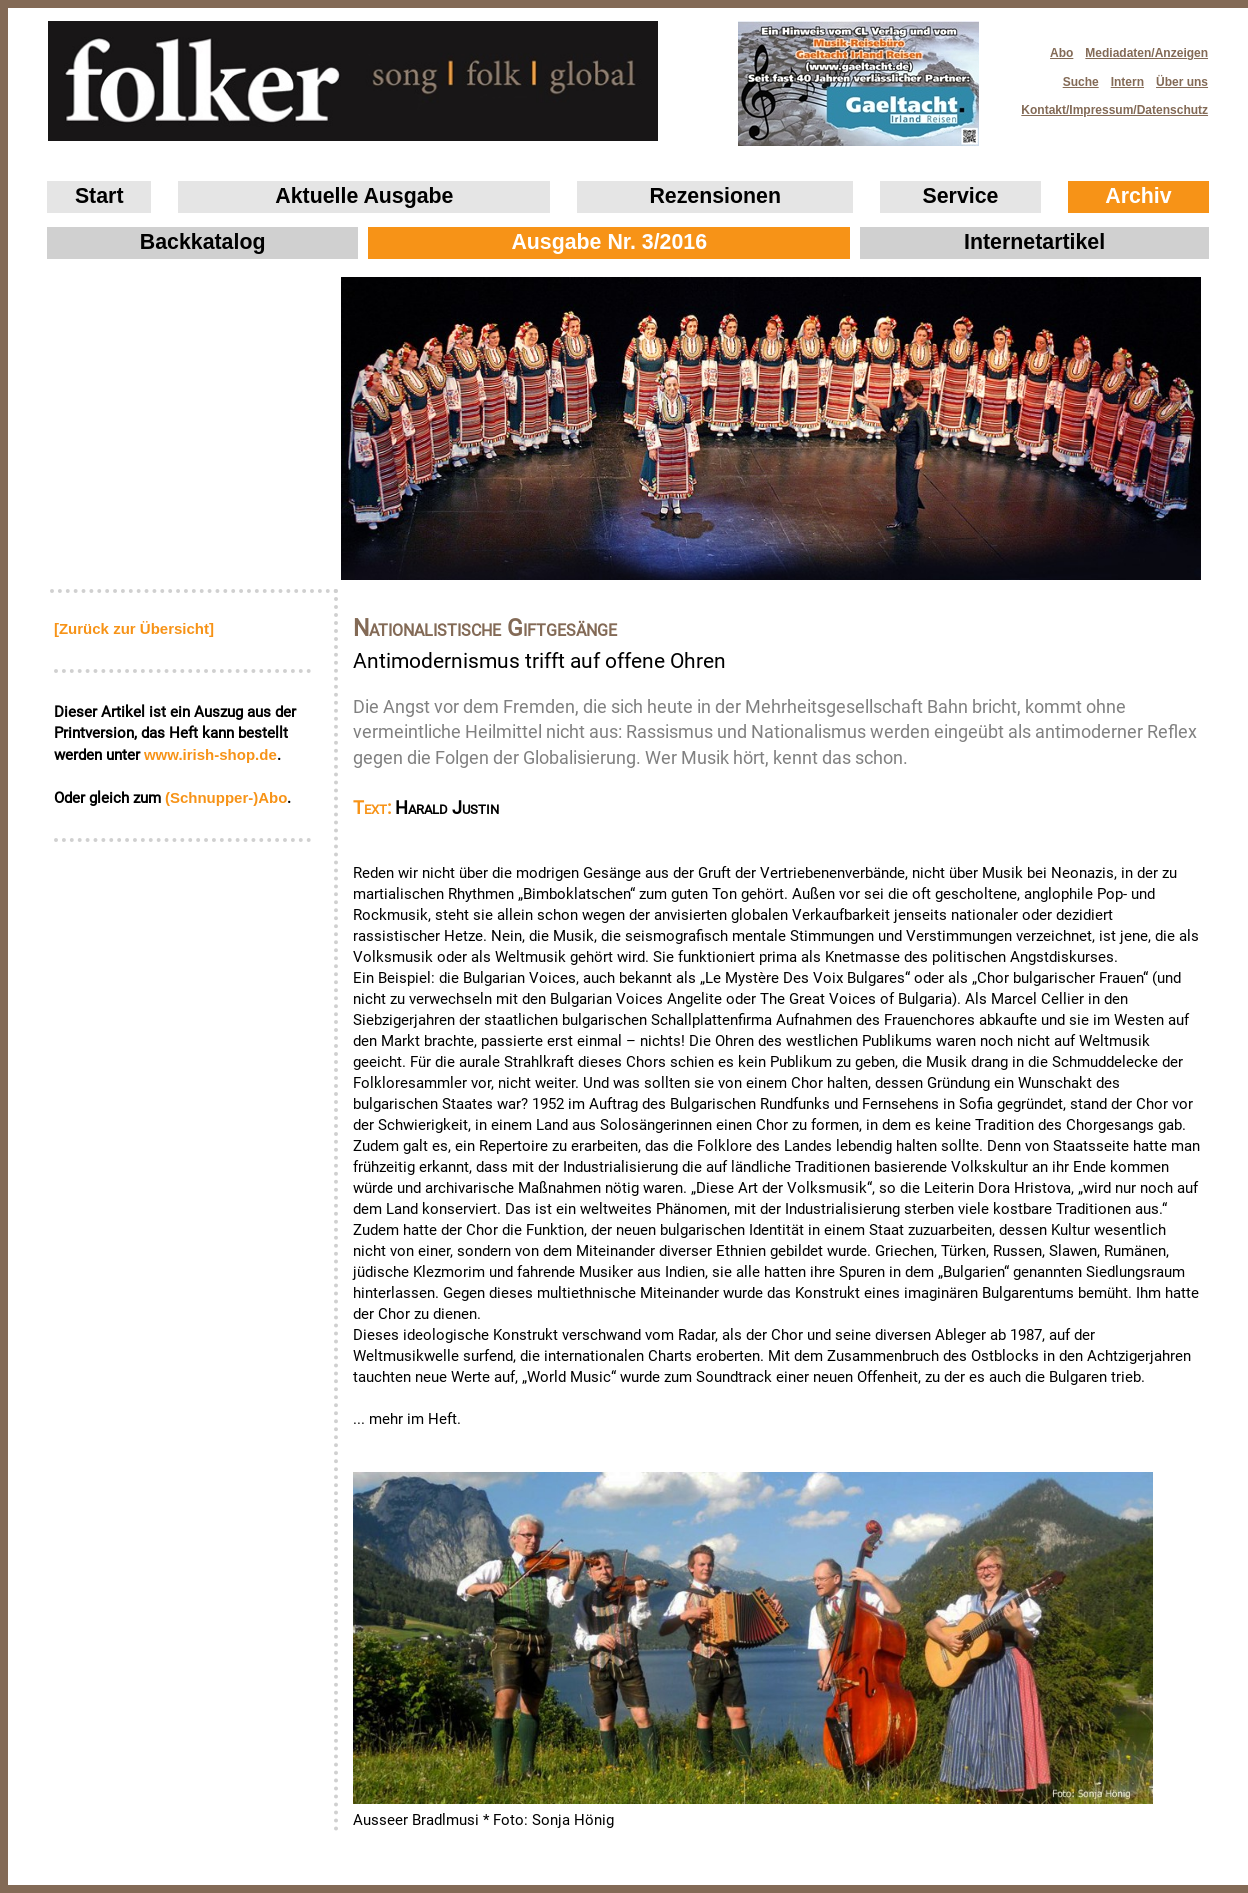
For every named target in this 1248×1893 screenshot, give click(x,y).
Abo (1061, 53)
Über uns (1182, 82)
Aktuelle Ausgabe (364, 196)
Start (99, 196)
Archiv (1138, 196)
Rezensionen (715, 196)
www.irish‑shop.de (210, 754)
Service (961, 196)
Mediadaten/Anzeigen (1146, 53)
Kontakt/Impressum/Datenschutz (1108, 104)
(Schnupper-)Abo (226, 797)
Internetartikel (1034, 242)
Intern (1127, 82)
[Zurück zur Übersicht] (134, 628)
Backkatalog (203, 242)
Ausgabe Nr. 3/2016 (609, 242)
